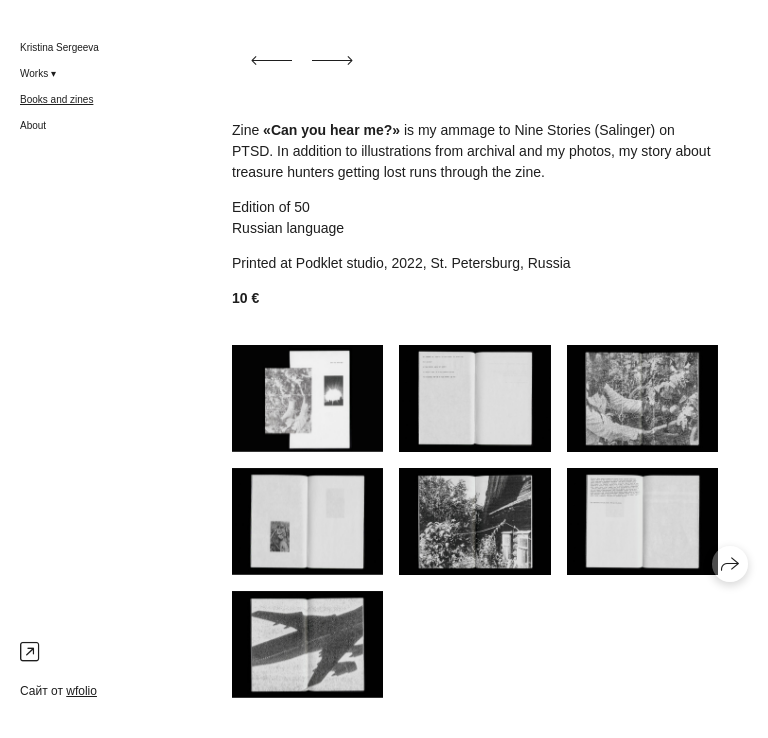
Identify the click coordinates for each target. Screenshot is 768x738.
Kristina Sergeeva (59, 47)
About (33, 125)
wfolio (81, 691)
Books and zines (56, 99)
